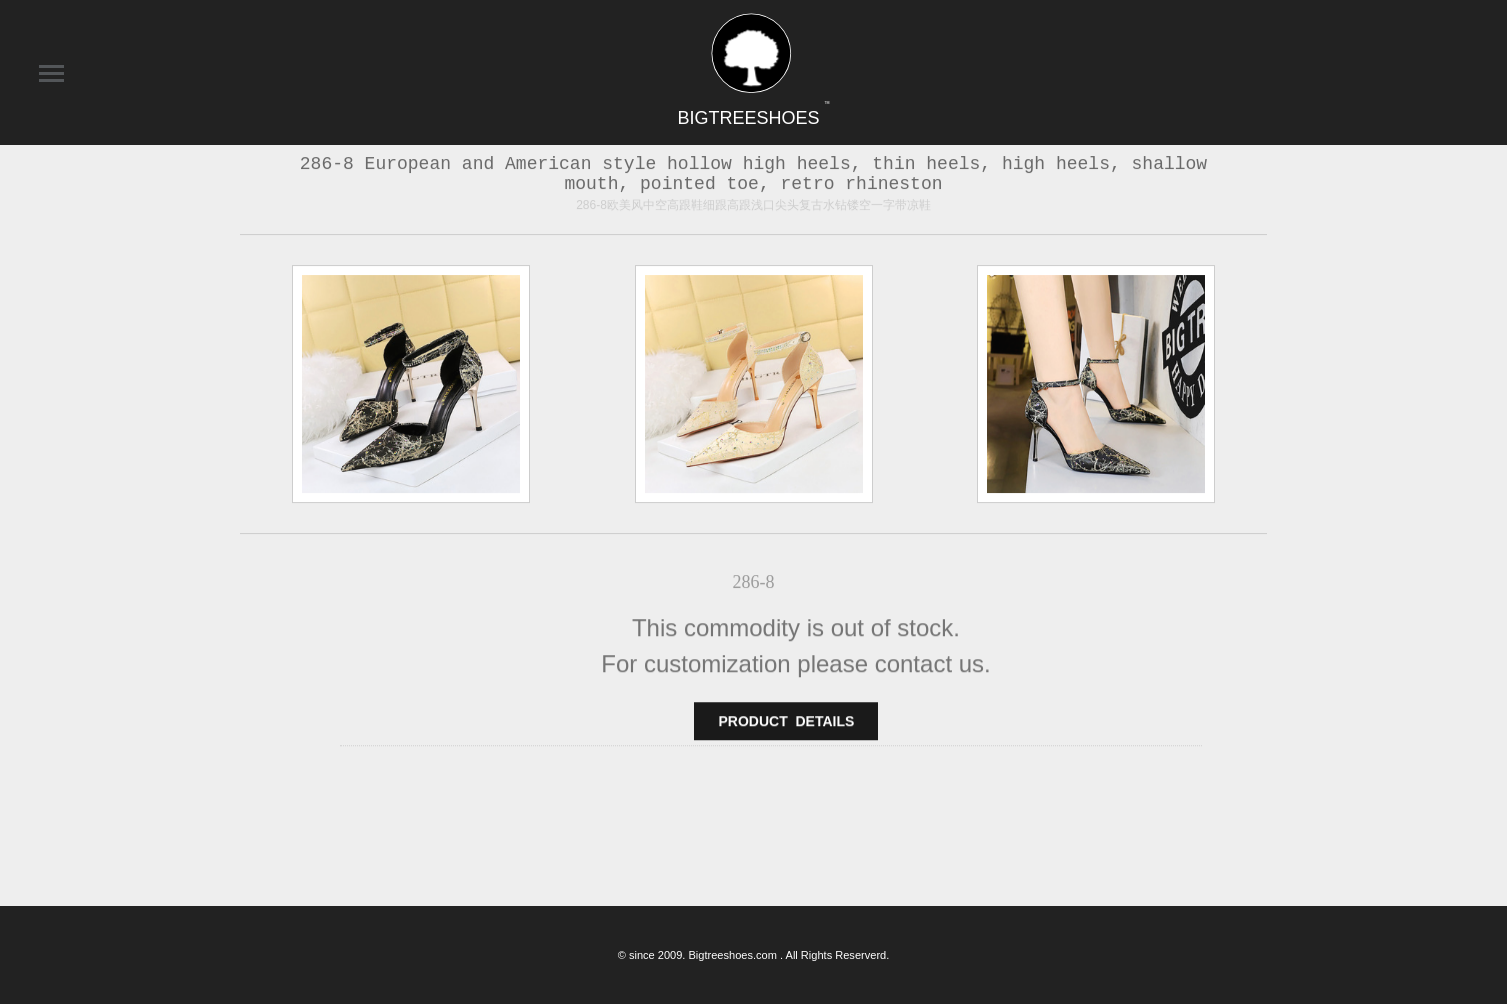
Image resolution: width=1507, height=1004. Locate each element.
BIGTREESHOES (753, 118)
